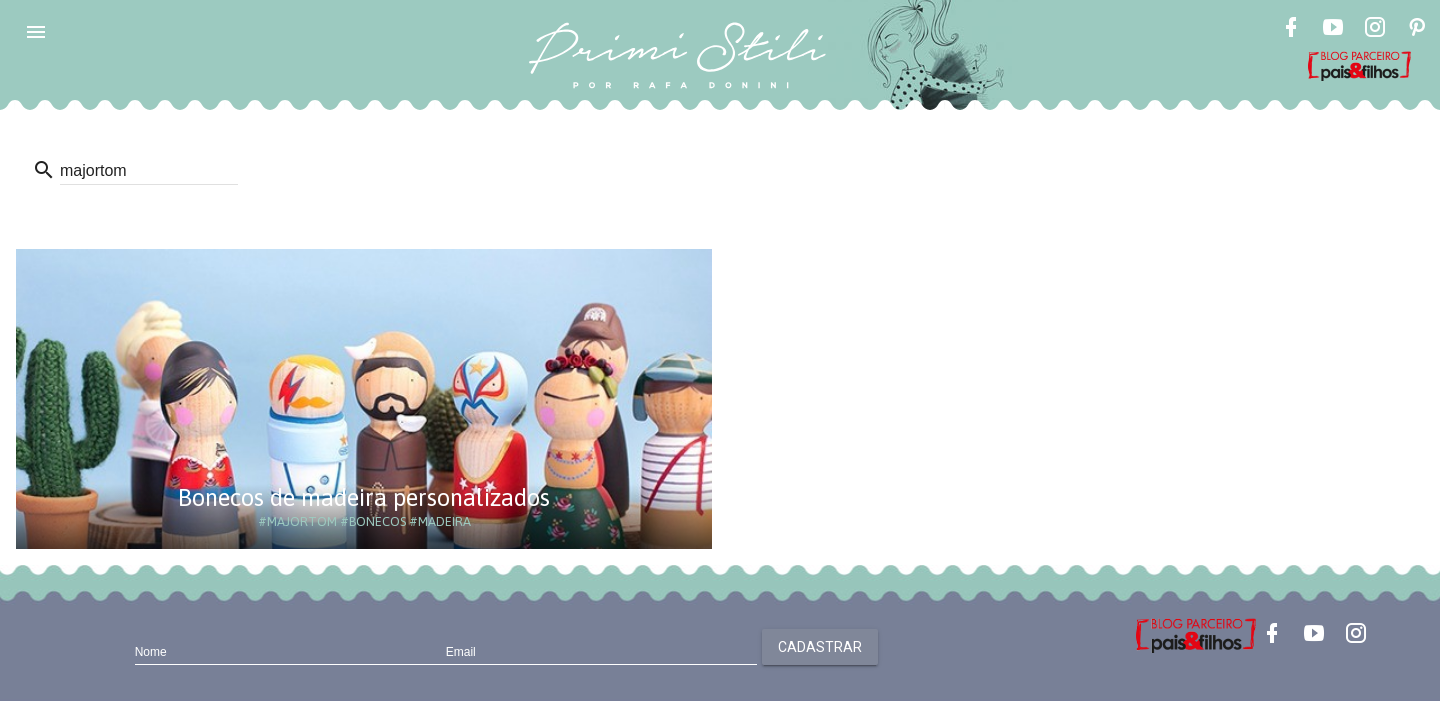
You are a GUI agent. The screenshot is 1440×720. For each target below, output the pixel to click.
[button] (36, 32)
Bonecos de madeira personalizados (364, 497)
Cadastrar (820, 647)
